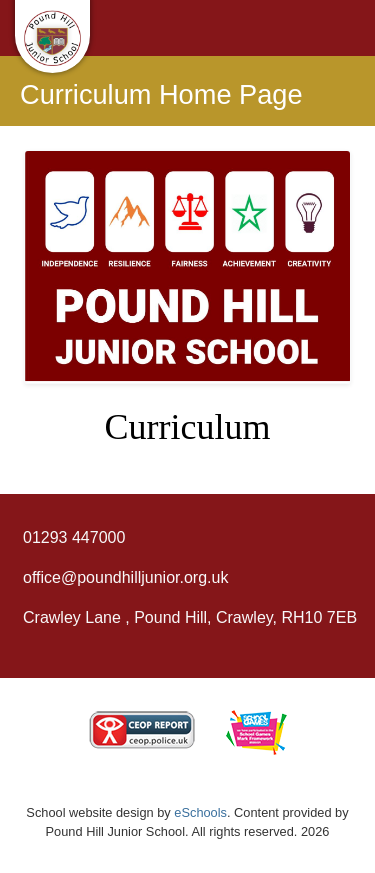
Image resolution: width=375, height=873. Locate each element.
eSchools (200, 812)
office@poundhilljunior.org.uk (125, 577)
